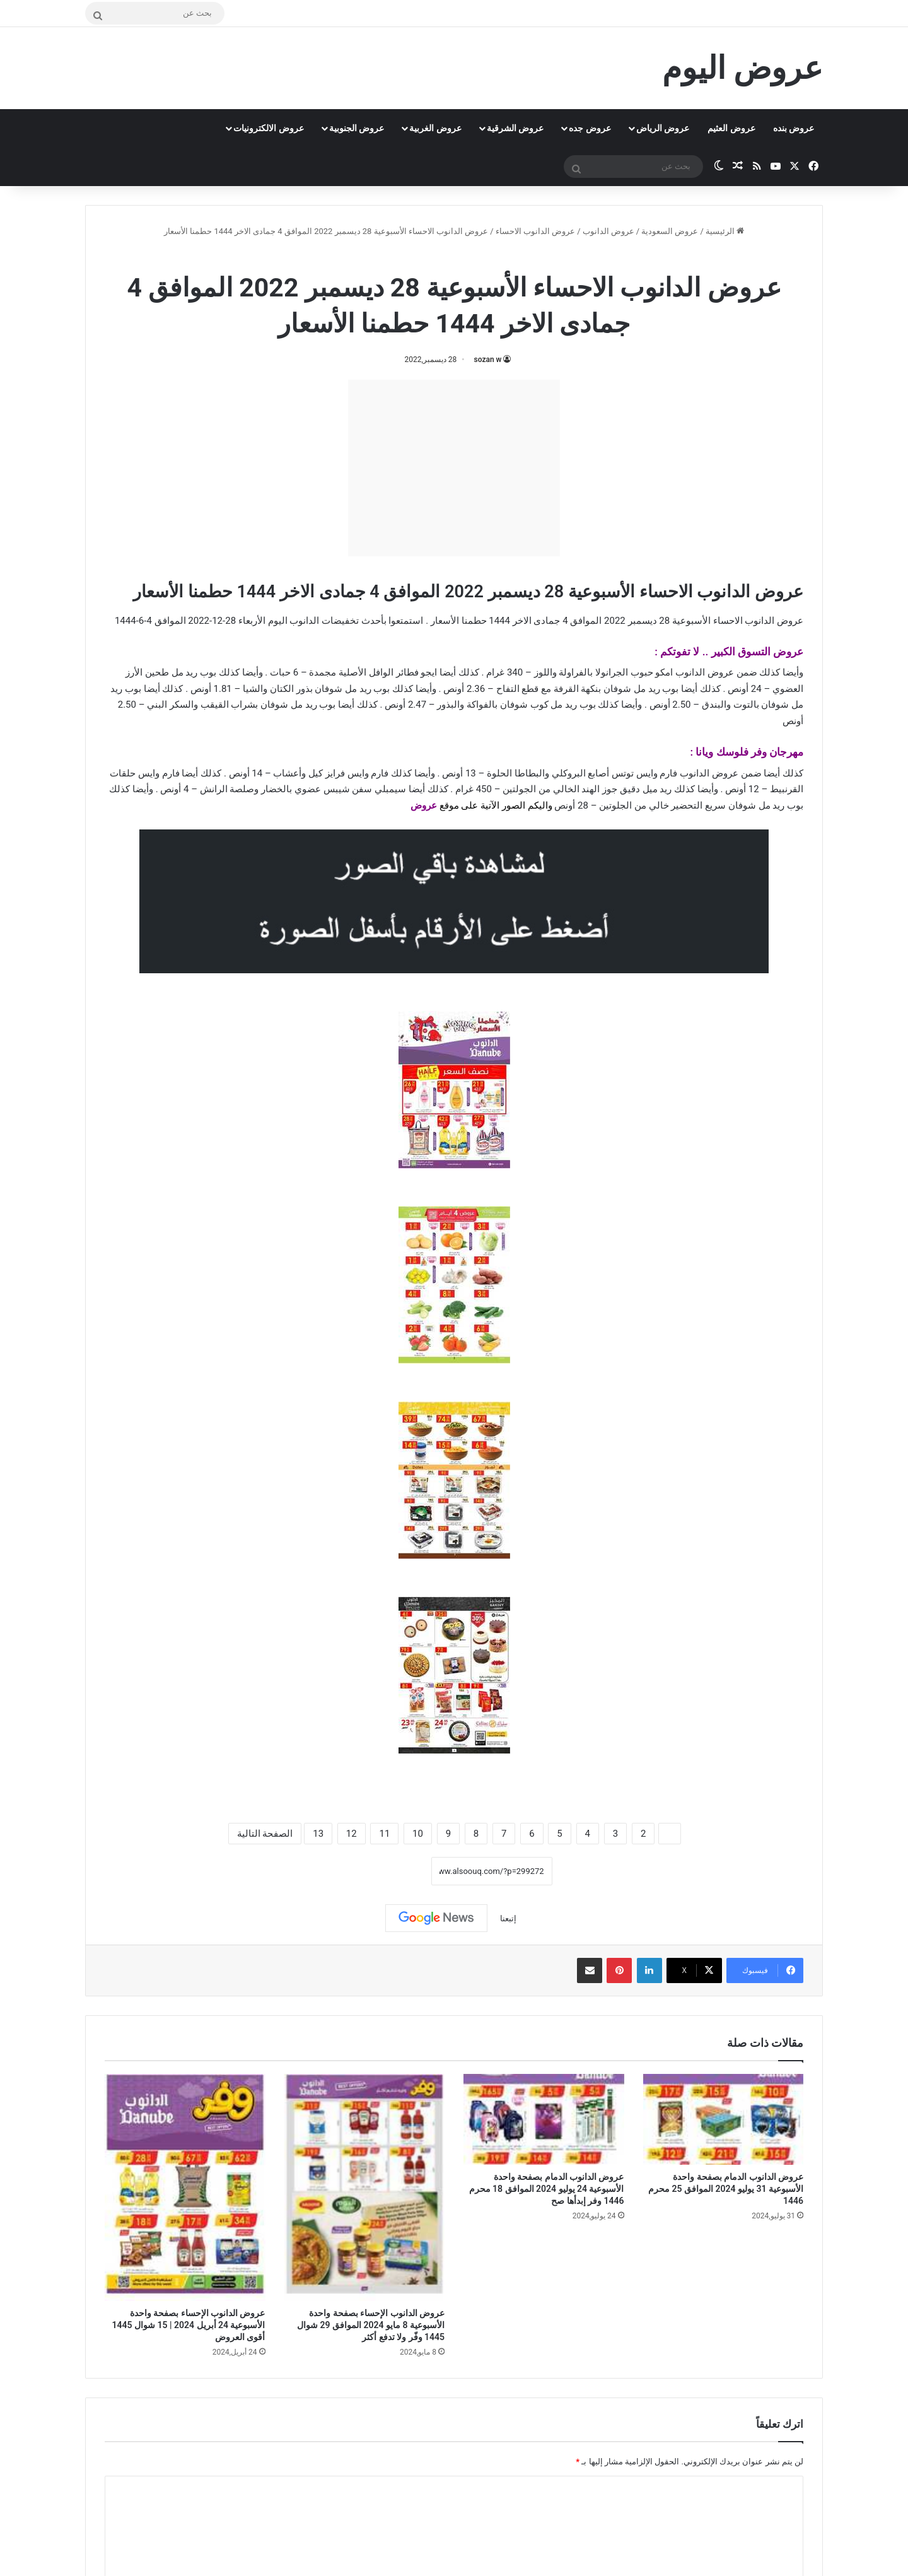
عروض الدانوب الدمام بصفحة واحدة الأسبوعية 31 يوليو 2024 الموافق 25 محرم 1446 (725, 2189)
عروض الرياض (662, 128)
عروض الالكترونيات (268, 128)
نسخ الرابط (391, 1871)
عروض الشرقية (515, 128)
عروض (423, 805)
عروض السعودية (669, 231)
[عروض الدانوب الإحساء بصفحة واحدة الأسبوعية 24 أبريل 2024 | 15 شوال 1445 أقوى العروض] (185, 2187)
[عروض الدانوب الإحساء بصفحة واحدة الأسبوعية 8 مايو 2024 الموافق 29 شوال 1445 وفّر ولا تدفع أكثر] (364, 2187)
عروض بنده (793, 128)
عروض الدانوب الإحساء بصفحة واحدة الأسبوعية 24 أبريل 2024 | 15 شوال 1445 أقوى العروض (188, 2325)
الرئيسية (725, 231)
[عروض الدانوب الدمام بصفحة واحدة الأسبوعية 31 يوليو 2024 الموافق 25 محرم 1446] (723, 2119)
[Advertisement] (454, 468)
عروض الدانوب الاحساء (535, 231)
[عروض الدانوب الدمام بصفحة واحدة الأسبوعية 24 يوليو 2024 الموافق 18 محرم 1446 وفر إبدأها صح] (543, 2119)
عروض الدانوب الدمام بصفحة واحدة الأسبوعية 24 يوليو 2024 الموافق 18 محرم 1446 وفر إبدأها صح (546, 2189)
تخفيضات (340, 620)
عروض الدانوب (608, 231)
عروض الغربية (435, 128)
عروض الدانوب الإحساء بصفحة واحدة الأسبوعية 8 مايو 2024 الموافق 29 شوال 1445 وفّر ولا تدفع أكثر (371, 2325)
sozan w (488, 359)
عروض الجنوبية (356, 128)
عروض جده (589, 128)
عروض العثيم (731, 128)
